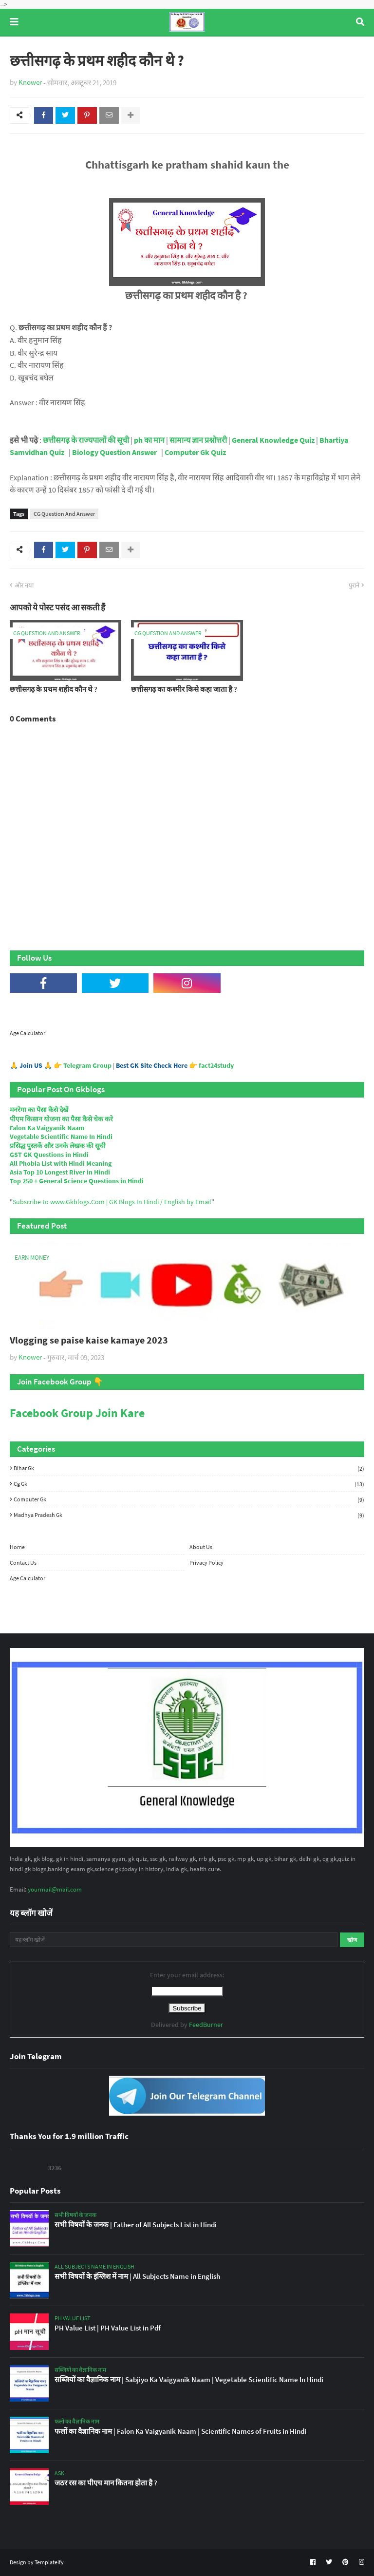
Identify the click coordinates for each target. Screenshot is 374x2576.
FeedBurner (206, 2024)
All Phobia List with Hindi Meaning (61, 1163)
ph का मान (149, 440)
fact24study (216, 1065)
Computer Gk (189, 1499)
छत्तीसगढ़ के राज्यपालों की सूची (87, 440)
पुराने (354, 585)
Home (17, 1547)
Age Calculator (27, 1033)
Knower (30, 82)
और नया (24, 585)
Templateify (49, 2562)
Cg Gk (189, 1484)
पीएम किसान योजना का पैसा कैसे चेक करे (61, 1119)
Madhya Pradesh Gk (189, 1514)
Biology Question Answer (114, 452)
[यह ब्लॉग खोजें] (173, 1939)
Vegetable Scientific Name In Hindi (61, 1136)
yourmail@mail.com (55, 1889)
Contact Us (23, 1562)
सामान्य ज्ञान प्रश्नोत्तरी (198, 440)
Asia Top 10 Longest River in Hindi (60, 1172)
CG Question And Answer (64, 513)
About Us (200, 1547)
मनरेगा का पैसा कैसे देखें (39, 1109)
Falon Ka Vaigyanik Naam (47, 1127)
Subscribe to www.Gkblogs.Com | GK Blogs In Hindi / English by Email (112, 1201)
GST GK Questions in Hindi (49, 1154)
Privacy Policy (206, 1562)
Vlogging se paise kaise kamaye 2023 (89, 1340)
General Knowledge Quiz (273, 440)
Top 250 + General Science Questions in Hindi (77, 1180)
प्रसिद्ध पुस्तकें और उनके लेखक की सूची (58, 1145)
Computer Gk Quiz (195, 452)
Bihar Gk (189, 1468)
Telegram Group (87, 1065)
